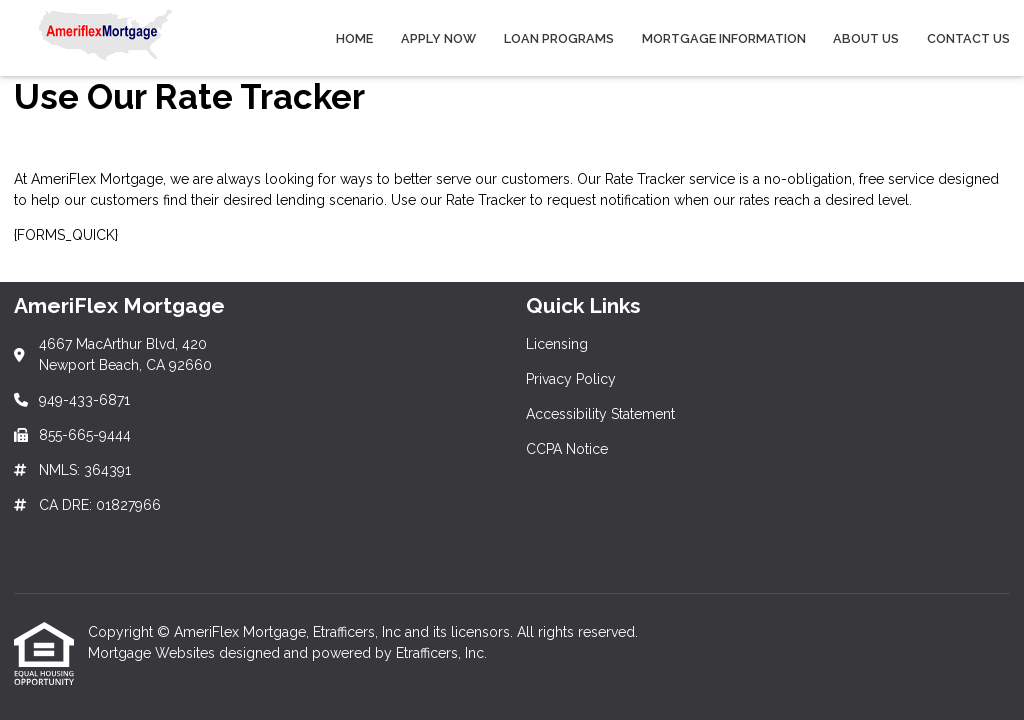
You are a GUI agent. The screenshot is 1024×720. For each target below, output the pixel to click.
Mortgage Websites (153, 653)
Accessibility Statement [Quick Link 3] (600, 414)
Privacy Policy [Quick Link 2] (571, 379)
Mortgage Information (724, 38)
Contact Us (968, 38)
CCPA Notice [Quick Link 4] (567, 449)
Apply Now (438, 38)
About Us (866, 38)
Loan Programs (559, 38)
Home (354, 38)
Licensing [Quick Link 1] (557, 344)
